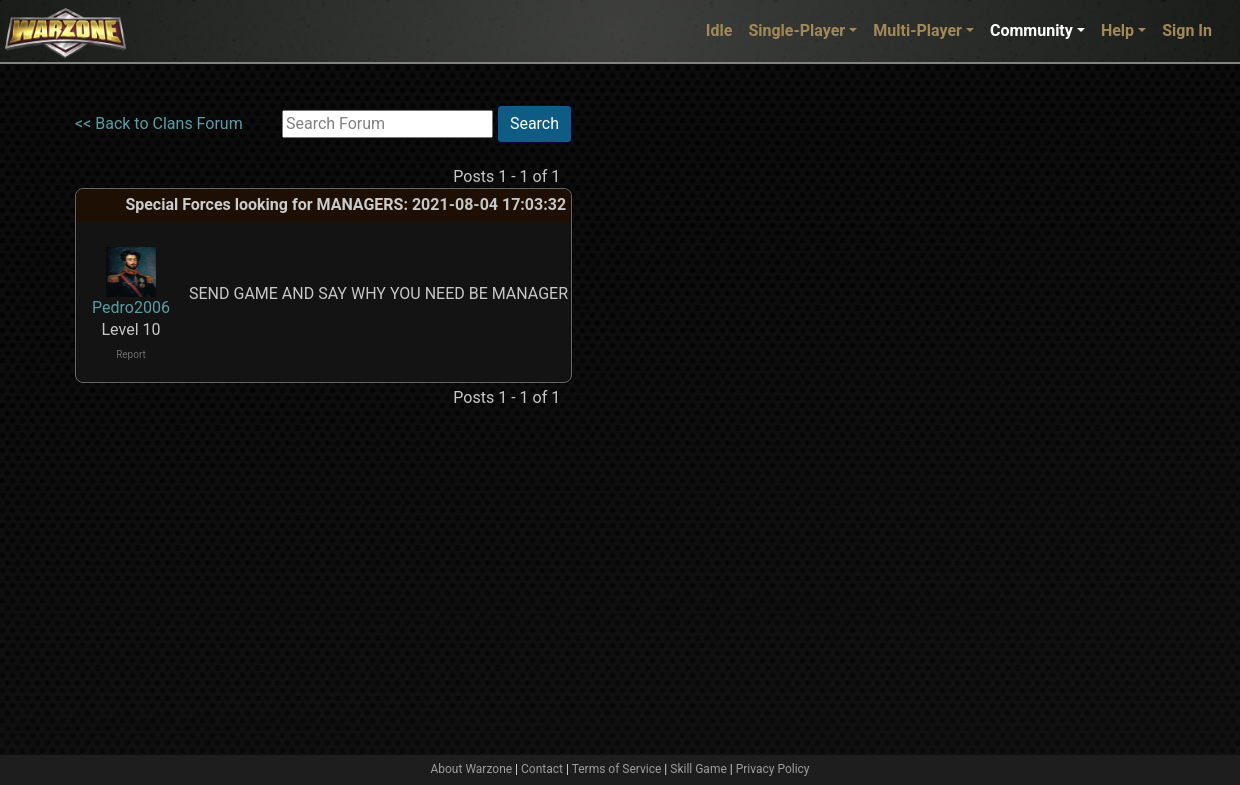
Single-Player (796, 30)
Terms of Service (617, 769)
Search (534, 123)
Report (131, 354)
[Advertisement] (654, 405)
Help (1117, 30)
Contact (542, 769)
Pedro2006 (131, 307)
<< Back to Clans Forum (159, 123)
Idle (719, 30)
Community (1031, 30)
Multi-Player (917, 30)
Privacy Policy (773, 769)
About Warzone (471, 769)
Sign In (1187, 30)
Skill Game (698, 769)
